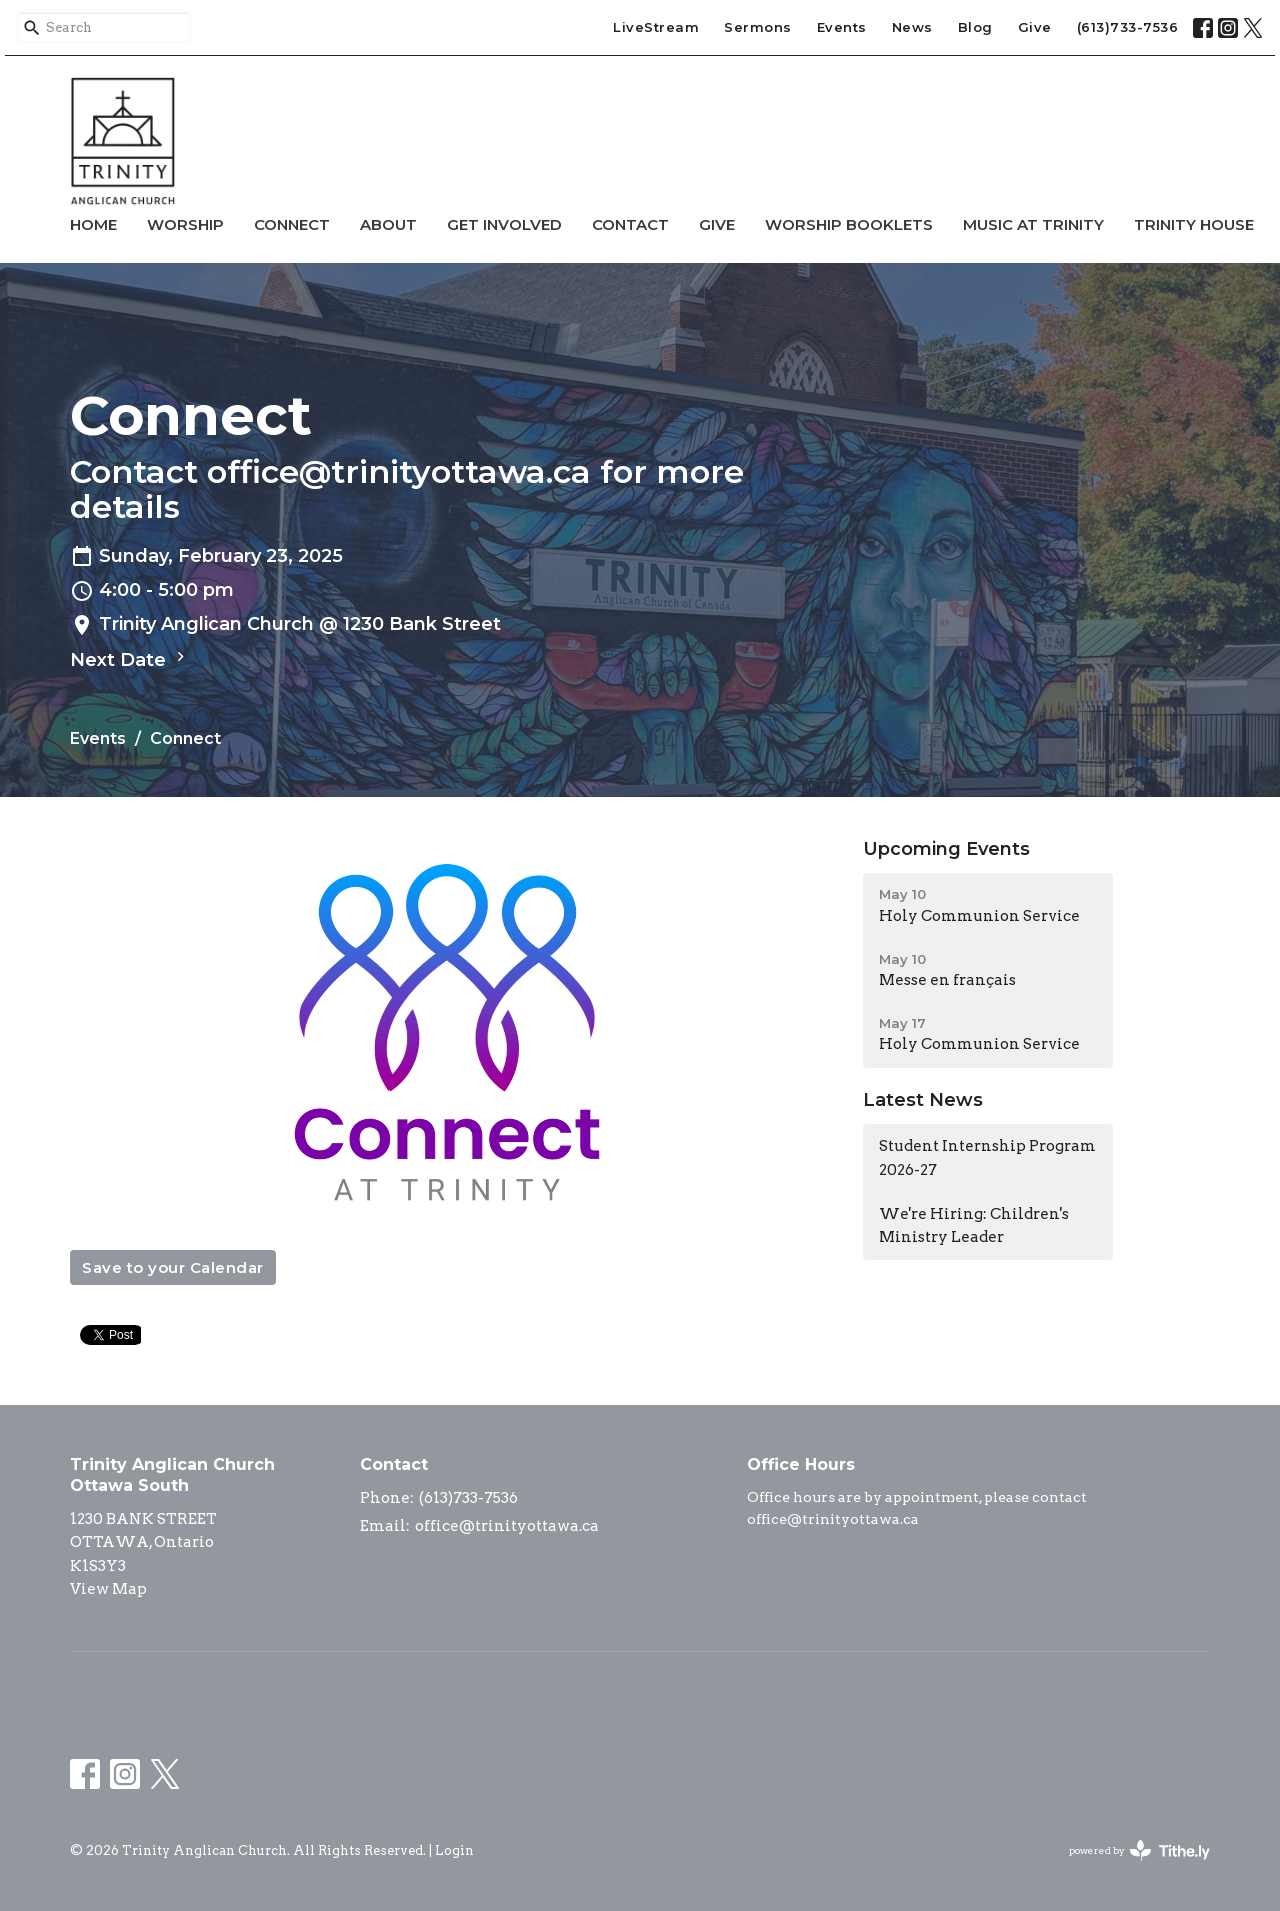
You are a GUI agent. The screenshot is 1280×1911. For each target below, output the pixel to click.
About (388, 224)
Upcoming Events (946, 849)
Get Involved (504, 224)
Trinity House (1194, 224)
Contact (630, 224)
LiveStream (656, 27)
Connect (292, 224)
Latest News (923, 1100)
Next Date (130, 659)
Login (454, 1850)
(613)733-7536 (1128, 27)
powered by (1139, 1850)
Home (93, 224)
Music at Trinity (1033, 224)
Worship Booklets (849, 224)
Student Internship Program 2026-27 (987, 1157)
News (912, 27)
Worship (185, 224)
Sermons (758, 27)
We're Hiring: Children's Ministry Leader (974, 1225)
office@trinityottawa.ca (507, 1526)
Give (1035, 27)
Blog (975, 27)
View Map (108, 1589)
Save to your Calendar (173, 1267)
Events (842, 27)
